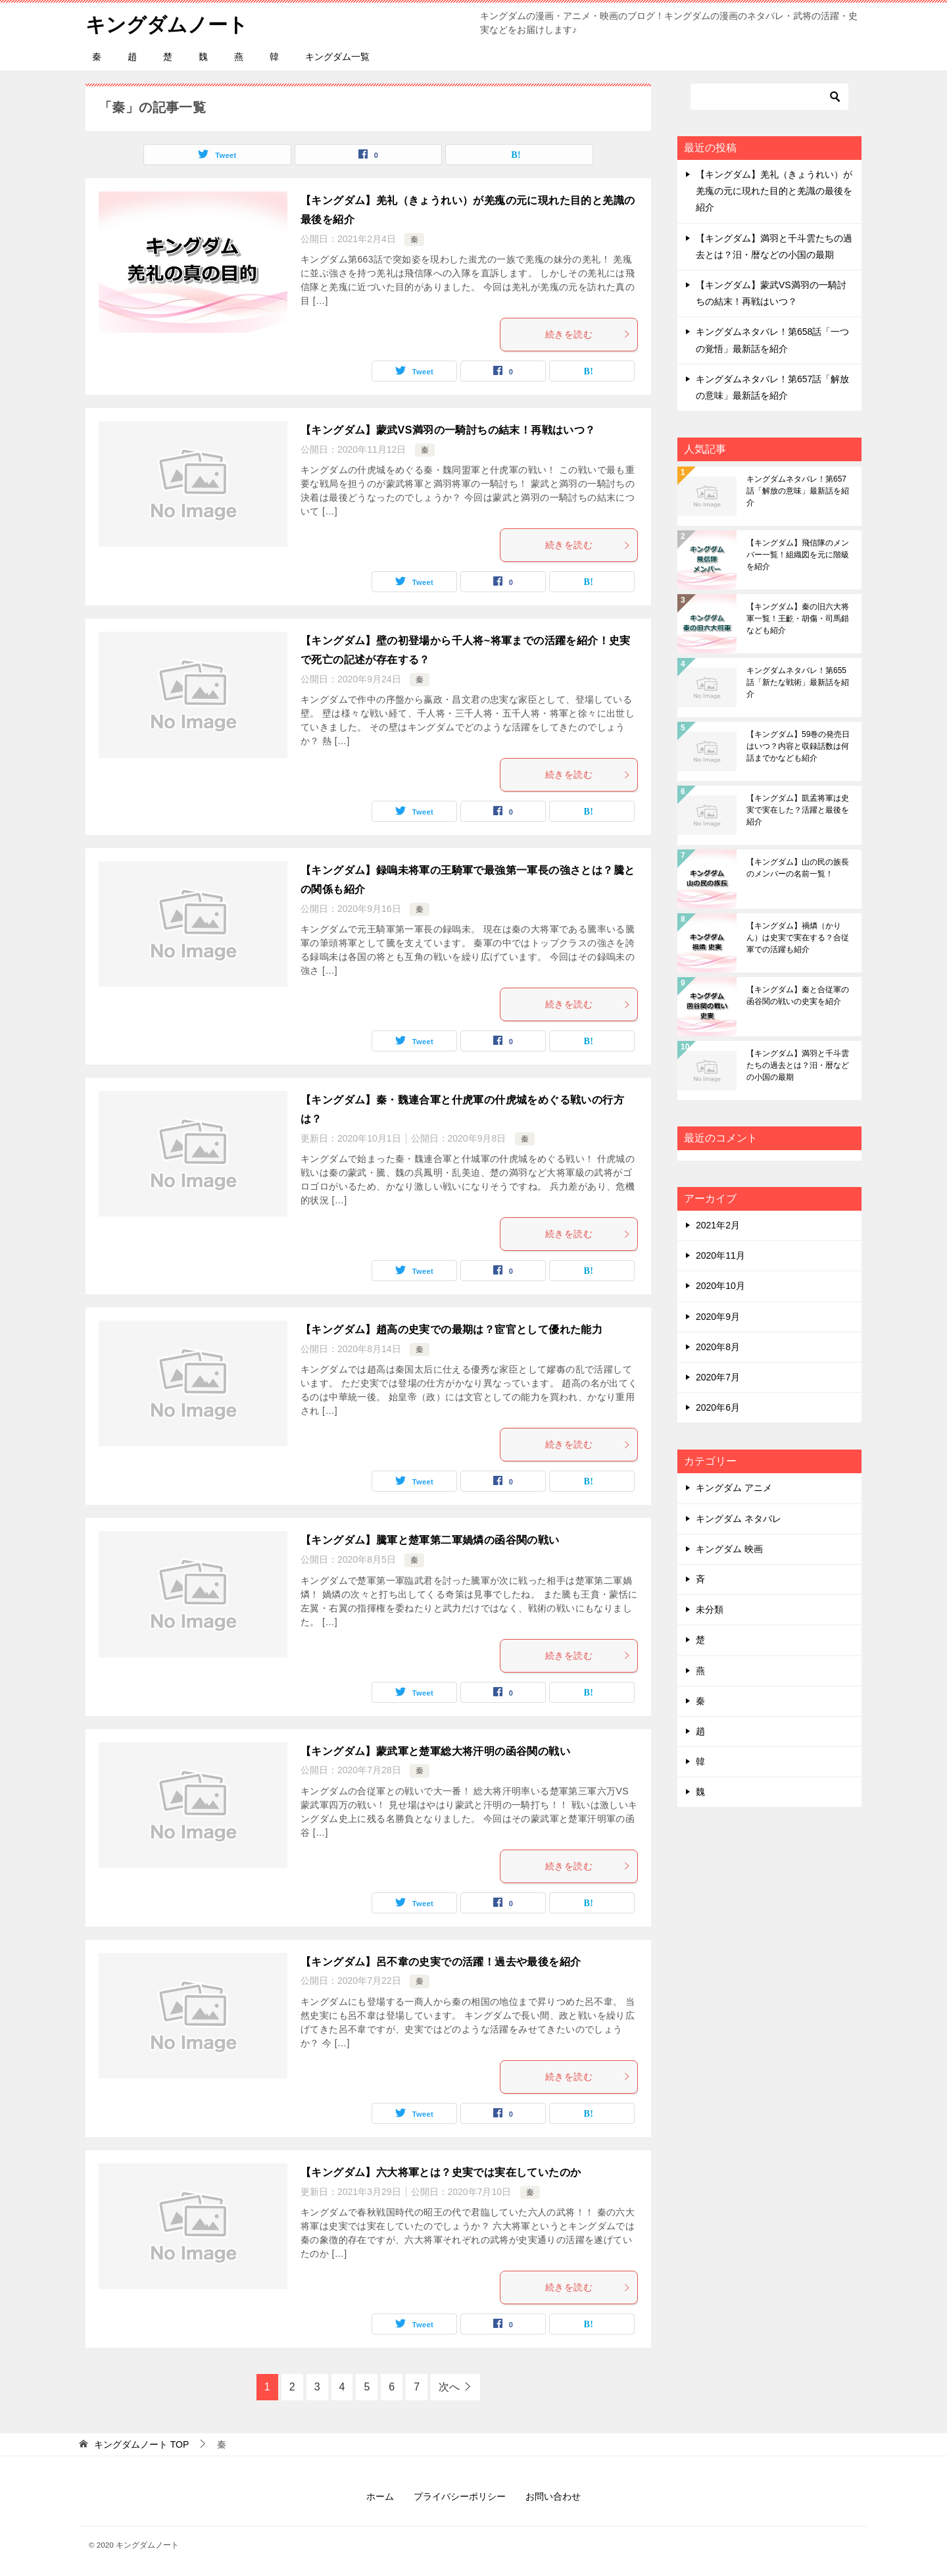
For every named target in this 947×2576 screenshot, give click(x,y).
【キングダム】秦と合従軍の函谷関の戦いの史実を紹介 (797, 995)
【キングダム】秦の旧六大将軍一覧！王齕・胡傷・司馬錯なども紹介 (797, 618)
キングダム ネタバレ (738, 1518)
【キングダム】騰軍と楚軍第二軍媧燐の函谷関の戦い (430, 1540)
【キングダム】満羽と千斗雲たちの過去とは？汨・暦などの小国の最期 (797, 1065)
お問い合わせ (553, 2496)
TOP (141, 2444)
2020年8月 (718, 1347)
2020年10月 (720, 1285)
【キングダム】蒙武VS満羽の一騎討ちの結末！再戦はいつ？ (448, 430)
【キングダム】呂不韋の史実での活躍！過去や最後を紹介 (441, 1961)
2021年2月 (718, 1225)
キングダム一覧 (337, 56)
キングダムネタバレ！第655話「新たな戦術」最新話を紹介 (797, 682)
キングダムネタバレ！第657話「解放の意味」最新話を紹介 (797, 490)
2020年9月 (718, 1316)
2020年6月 (718, 1407)
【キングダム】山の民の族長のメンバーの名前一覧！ (797, 867)
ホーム (380, 2496)
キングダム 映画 (729, 1549)
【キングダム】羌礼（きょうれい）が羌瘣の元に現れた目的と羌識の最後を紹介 (774, 191)
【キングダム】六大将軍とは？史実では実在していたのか (441, 2172)
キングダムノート (166, 23)
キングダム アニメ (734, 1487)
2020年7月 (718, 1377)
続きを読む (588, 334)
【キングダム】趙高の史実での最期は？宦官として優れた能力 (451, 1329)
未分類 (709, 1609)
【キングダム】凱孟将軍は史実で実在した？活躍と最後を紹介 (797, 810)
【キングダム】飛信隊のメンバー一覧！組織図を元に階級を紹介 (797, 554)
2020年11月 (720, 1255)
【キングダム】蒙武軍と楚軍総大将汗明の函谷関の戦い (435, 1751)
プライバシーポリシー (460, 2496)
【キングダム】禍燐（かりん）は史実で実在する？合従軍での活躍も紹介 (797, 937)
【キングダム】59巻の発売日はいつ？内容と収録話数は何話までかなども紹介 (798, 746)
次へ (449, 2386)
